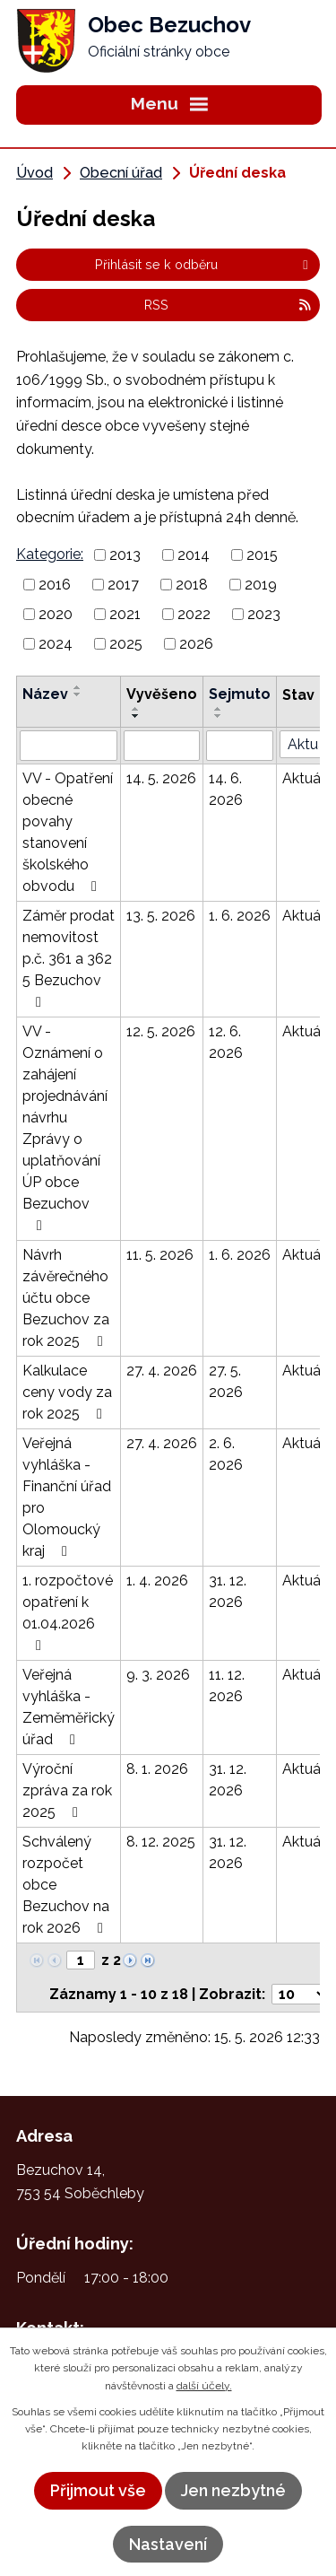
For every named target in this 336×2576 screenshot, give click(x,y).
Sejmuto (240, 694)
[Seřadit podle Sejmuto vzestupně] (218, 708)
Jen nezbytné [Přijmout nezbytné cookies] (233, 2490)
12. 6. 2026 (226, 1042)
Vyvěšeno (161, 694)
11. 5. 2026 (160, 1254)
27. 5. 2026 (226, 1381)
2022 (194, 614)
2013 (125, 554)
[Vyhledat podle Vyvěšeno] (162, 745)
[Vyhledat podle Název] (68, 745)
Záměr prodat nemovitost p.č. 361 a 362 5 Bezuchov (68, 958)
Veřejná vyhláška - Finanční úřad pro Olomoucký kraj (66, 1497)
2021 (125, 614)
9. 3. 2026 (158, 1674)
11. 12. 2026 (227, 1685)
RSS (228, 304)
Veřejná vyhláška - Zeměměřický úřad (68, 1707)
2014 (193, 554)
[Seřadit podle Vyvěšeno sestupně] (136, 716)
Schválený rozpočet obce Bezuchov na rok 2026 (65, 1884)
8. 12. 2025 (160, 1841)
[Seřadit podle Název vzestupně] (78, 687)
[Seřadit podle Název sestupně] (78, 694)
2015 (262, 554)
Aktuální (308, 778)
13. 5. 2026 (160, 915)
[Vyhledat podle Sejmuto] (239, 745)
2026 (196, 642)
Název (45, 694)
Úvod (34, 172)
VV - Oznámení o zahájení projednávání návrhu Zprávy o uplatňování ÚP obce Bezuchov (65, 1128)
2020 (56, 614)
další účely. (204, 2386)
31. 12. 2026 (227, 1591)
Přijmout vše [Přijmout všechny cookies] (98, 2490)
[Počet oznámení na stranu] (300, 1994)
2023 (263, 614)
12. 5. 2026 (160, 1031)
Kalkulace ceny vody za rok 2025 (67, 1392)
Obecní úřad (121, 172)
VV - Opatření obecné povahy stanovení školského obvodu (67, 832)
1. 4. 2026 (157, 1580)
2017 (123, 584)
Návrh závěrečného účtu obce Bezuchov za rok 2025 (65, 1297)
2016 (55, 584)
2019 (261, 584)
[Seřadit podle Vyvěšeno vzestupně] (136, 708)
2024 (56, 642)
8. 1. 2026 (157, 1768)
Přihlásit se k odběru (204, 264)
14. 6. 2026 (226, 789)
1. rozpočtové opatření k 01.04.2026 (67, 1612)
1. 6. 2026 (240, 915)
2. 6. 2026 (226, 1454)
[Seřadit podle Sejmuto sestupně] (218, 716)
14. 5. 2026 (161, 778)
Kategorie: (49, 554)
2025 (125, 642)
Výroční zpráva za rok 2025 (67, 1790)
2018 (192, 584)
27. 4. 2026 (161, 1370)
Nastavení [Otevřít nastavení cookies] (168, 2544)
